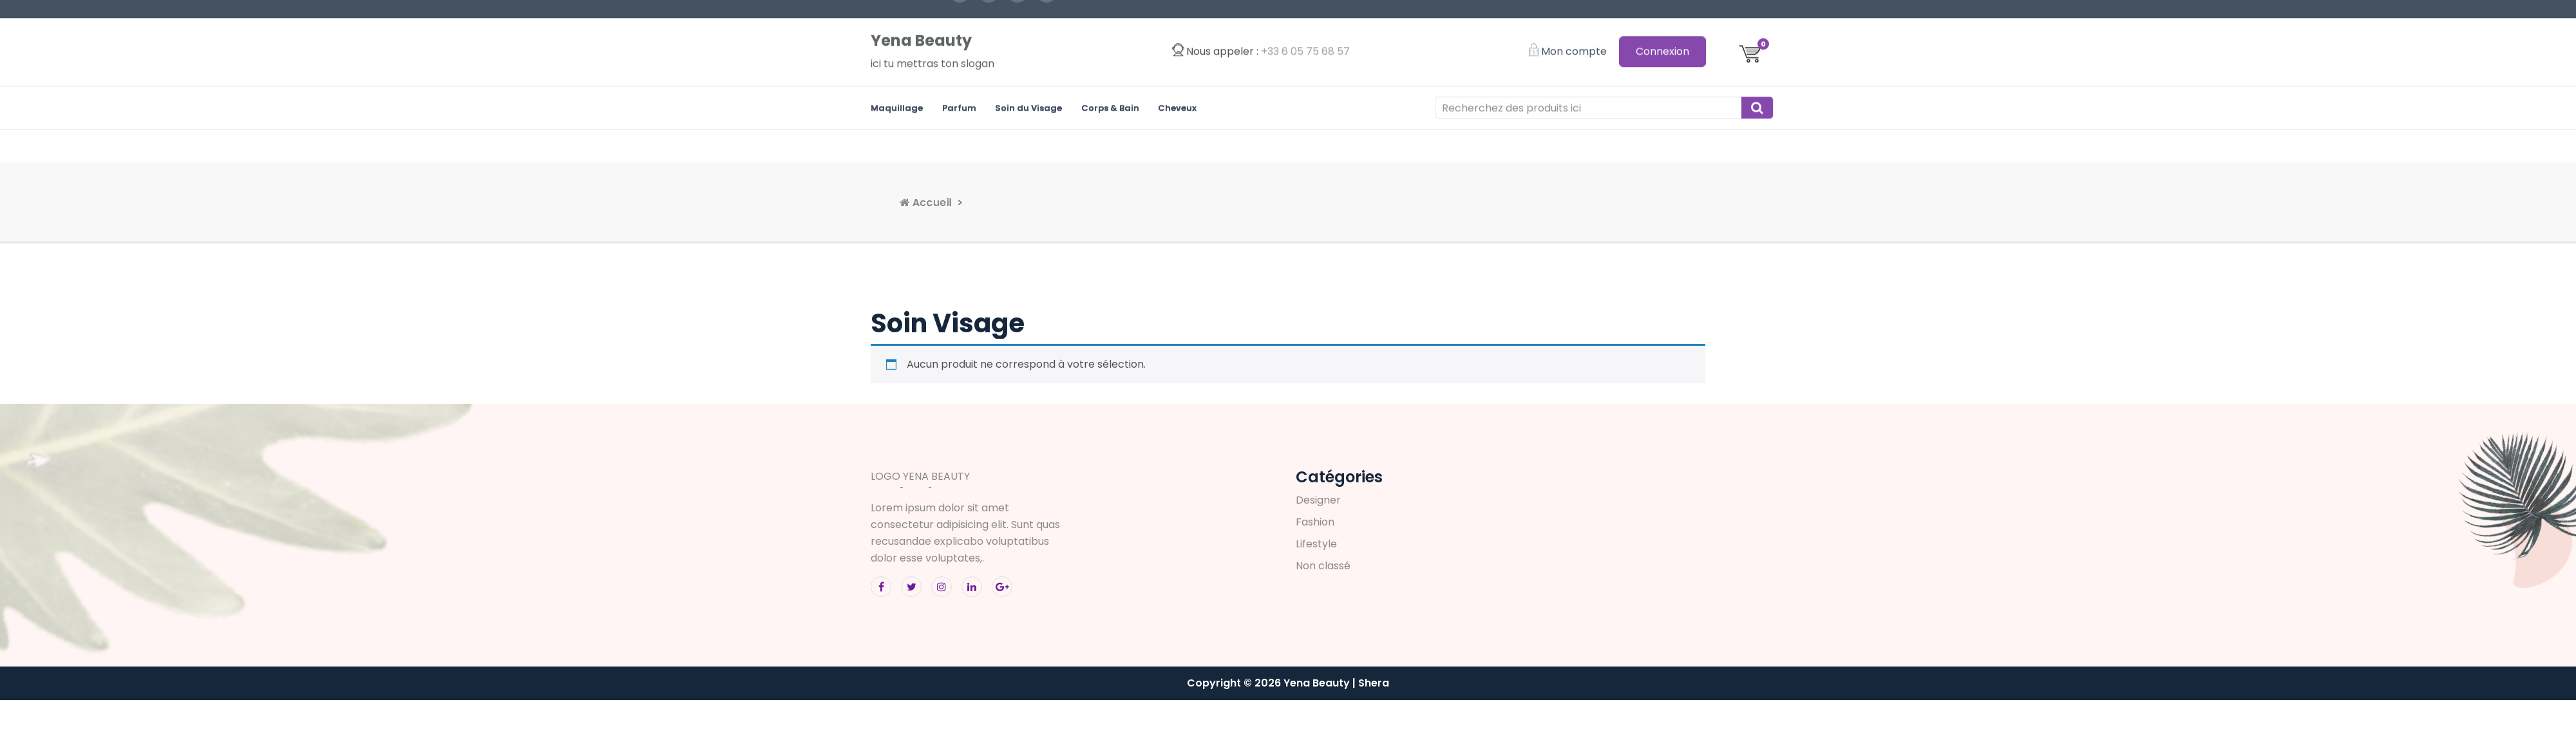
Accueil (1129, 202)
